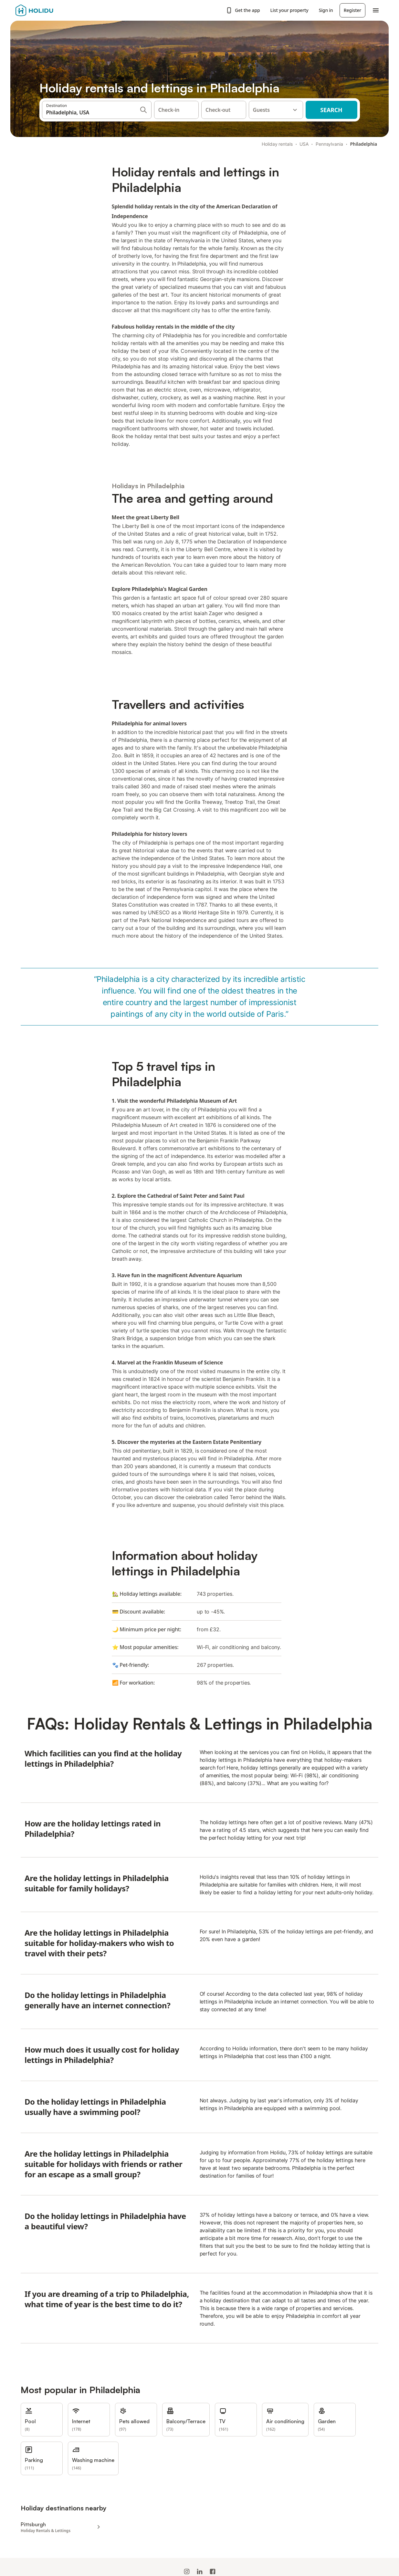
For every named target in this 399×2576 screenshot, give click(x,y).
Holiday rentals (277, 144)
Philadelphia (363, 144)
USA (304, 144)
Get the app (243, 10)
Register (352, 10)
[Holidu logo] (47, 10)
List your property (289, 10)
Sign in (326, 10)
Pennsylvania (329, 144)
